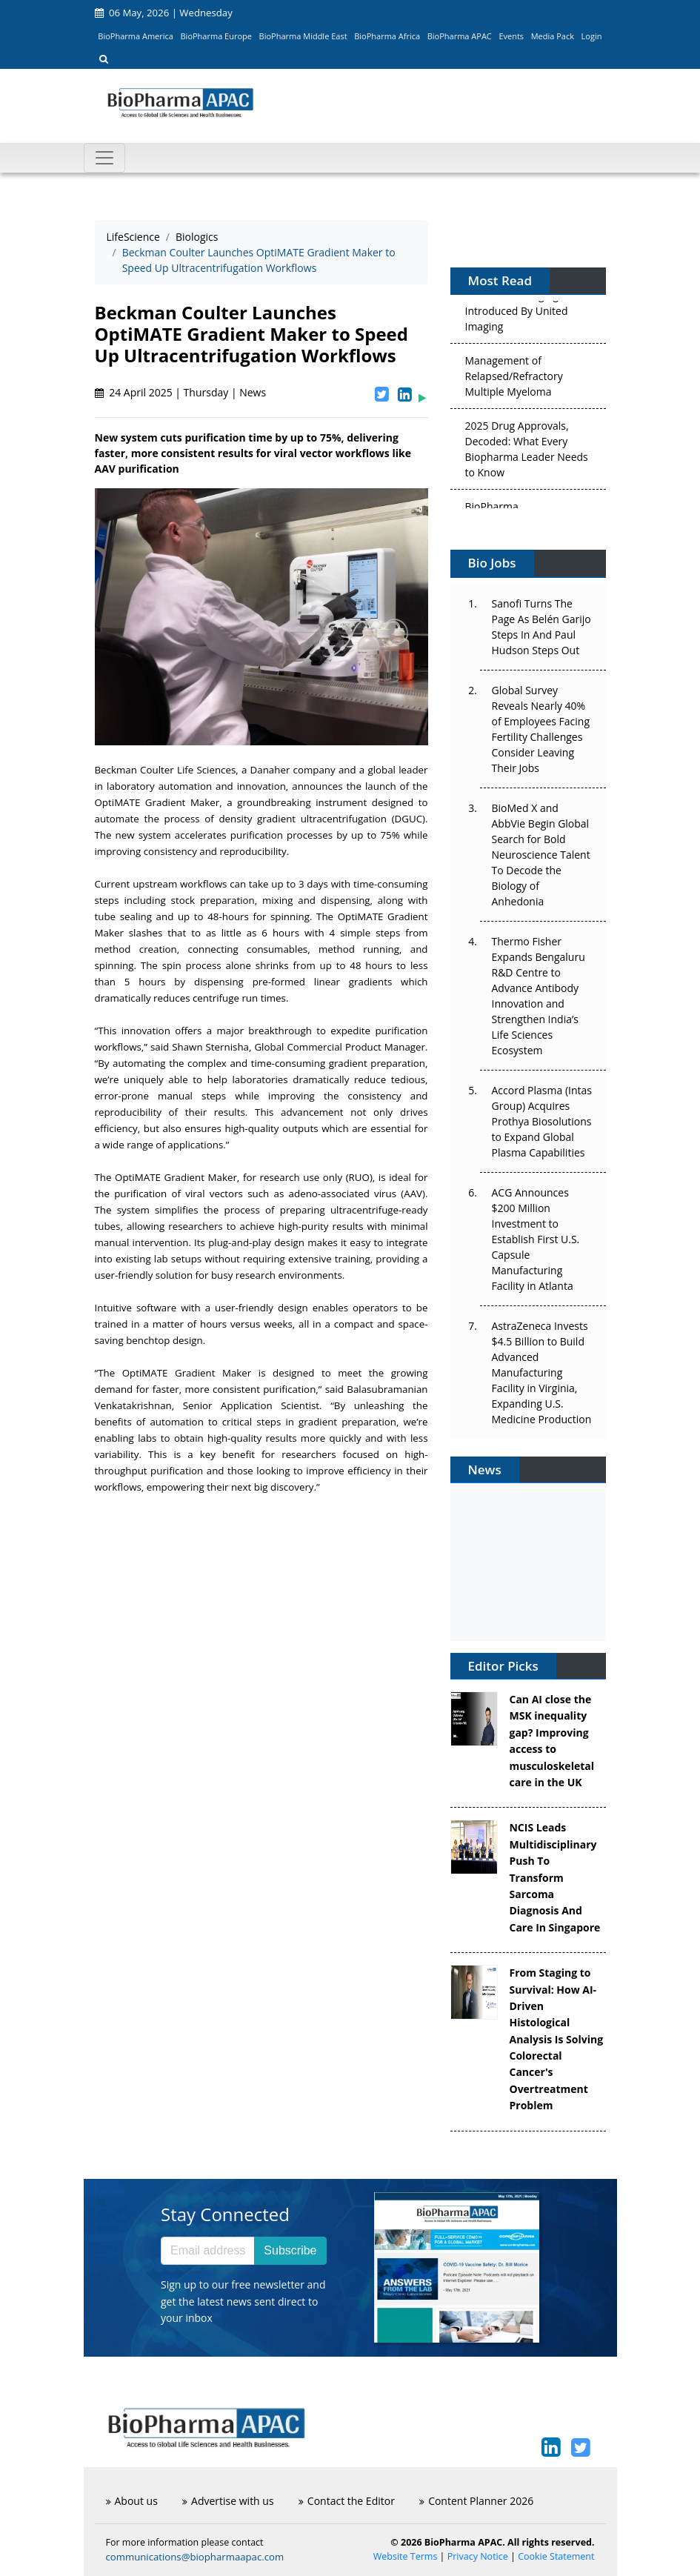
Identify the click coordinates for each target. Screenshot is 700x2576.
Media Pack (552, 35)
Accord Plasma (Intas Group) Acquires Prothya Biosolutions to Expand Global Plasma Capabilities (542, 1121)
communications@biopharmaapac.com (195, 2556)
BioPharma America (135, 35)
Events (511, 35)
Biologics (197, 237)
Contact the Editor (347, 2501)
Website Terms (405, 2556)
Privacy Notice (477, 2556)
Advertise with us (228, 2501)
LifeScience (133, 237)
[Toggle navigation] (104, 158)
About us (132, 2501)
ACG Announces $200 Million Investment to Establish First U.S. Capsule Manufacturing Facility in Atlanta (536, 1239)
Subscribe (290, 2250)
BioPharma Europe (217, 35)
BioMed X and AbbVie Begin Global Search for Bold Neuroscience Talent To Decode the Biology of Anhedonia (541, 854)
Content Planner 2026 (476, 2501)
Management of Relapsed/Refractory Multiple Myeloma (514, 378)
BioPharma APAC (459, 35)
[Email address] (208, 2251)
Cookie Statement (556, 2556)
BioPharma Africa (387, 35)
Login (591, 35)
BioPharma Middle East (303, 35)
